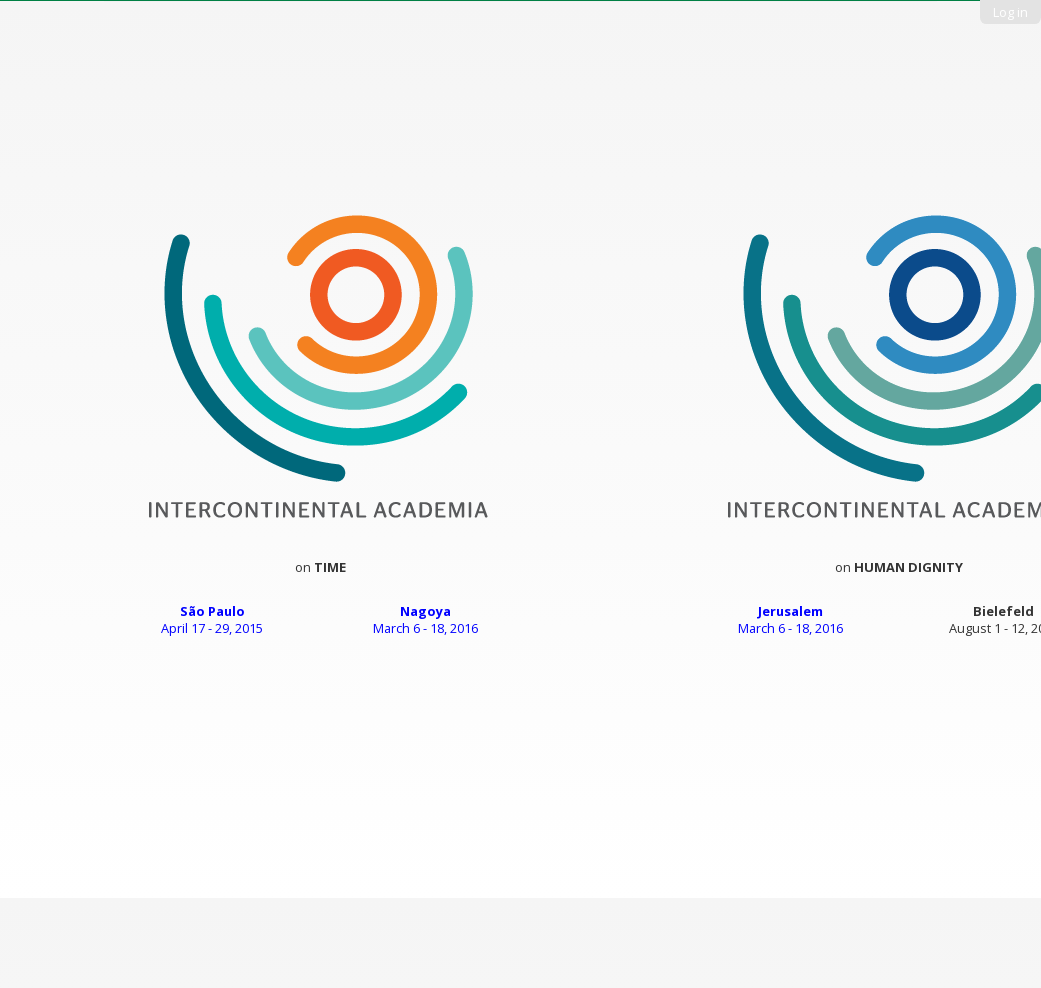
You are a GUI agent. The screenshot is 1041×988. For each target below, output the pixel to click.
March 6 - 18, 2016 (425, 620)
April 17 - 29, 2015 (212, 620)
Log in (1010, 12)
